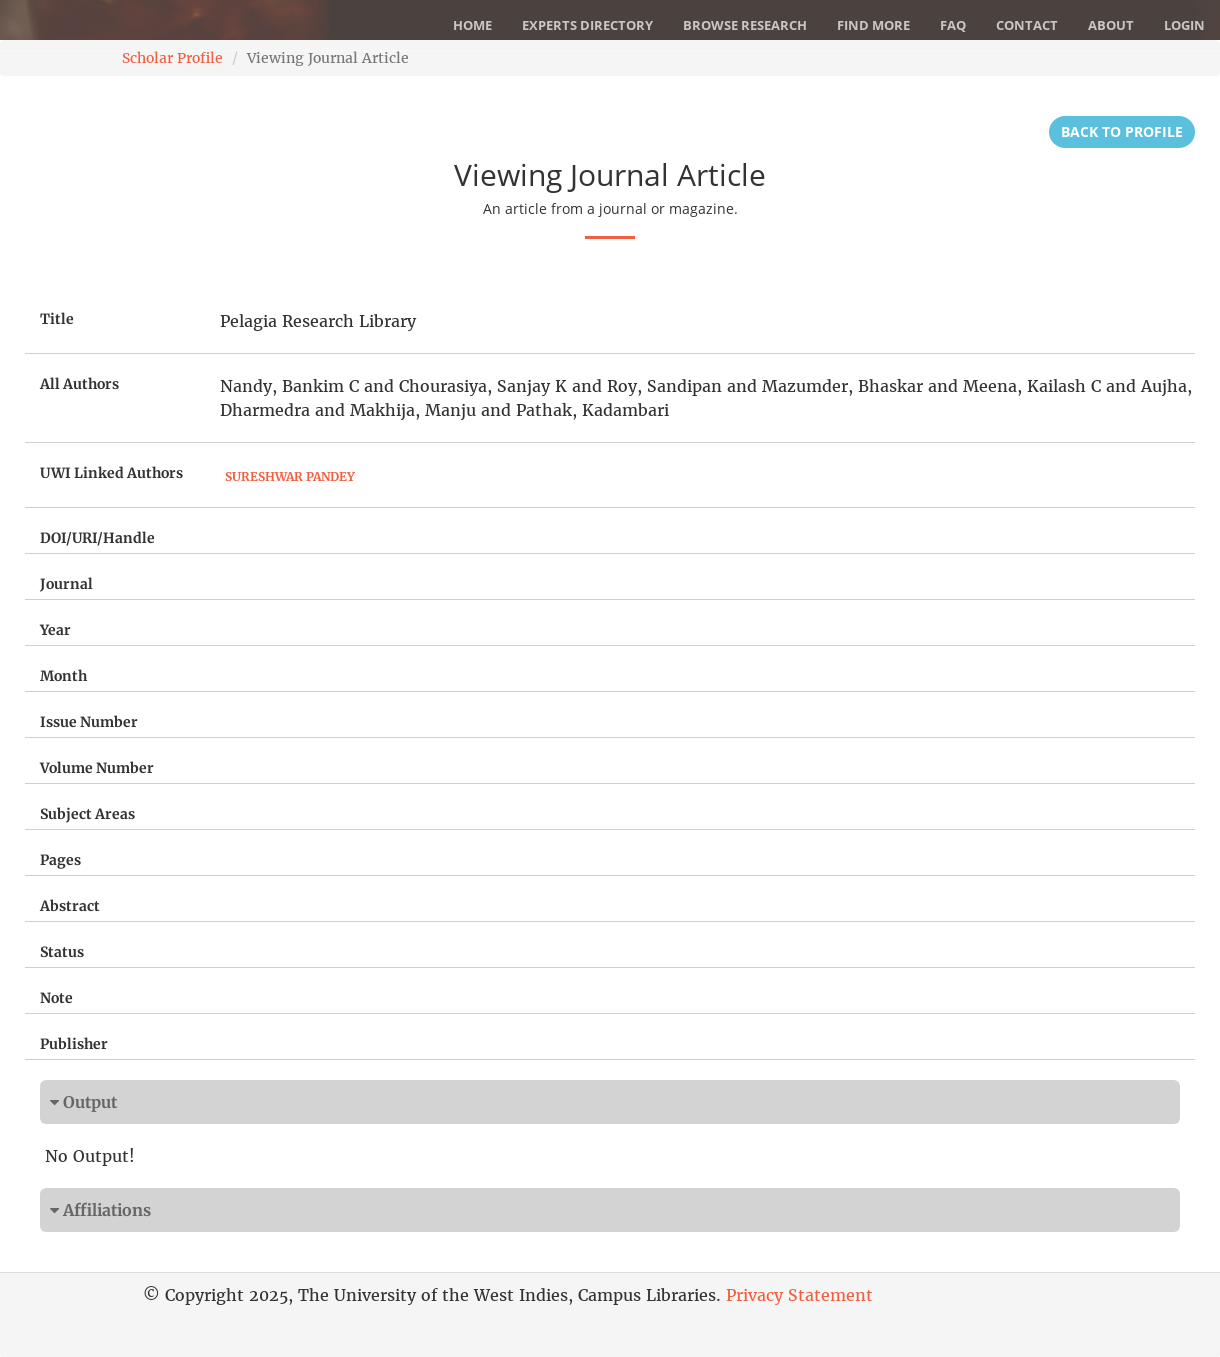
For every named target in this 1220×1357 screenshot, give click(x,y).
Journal (66, 584)
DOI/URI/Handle (97, 538)
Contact (1027, 25)
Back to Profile (1122, 131)
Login (1184, 25)
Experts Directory (587, 25)
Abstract (70, 906)
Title (57, 319)
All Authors (79, 384)
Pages (60, 860)
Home (472, 25)
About (1111, 25)
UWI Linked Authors (111, 473)
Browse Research (745, 25)
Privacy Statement (799, 1295)
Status (62, 952)
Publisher (74, 1044)
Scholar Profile (172, 58)
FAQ (953, 25)
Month (63, 676)
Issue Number (89, 722)
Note (56, 998)
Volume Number (97, 768)
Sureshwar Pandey (290, 476)
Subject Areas (87, 814)
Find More (873, 25)
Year (55, 630)
